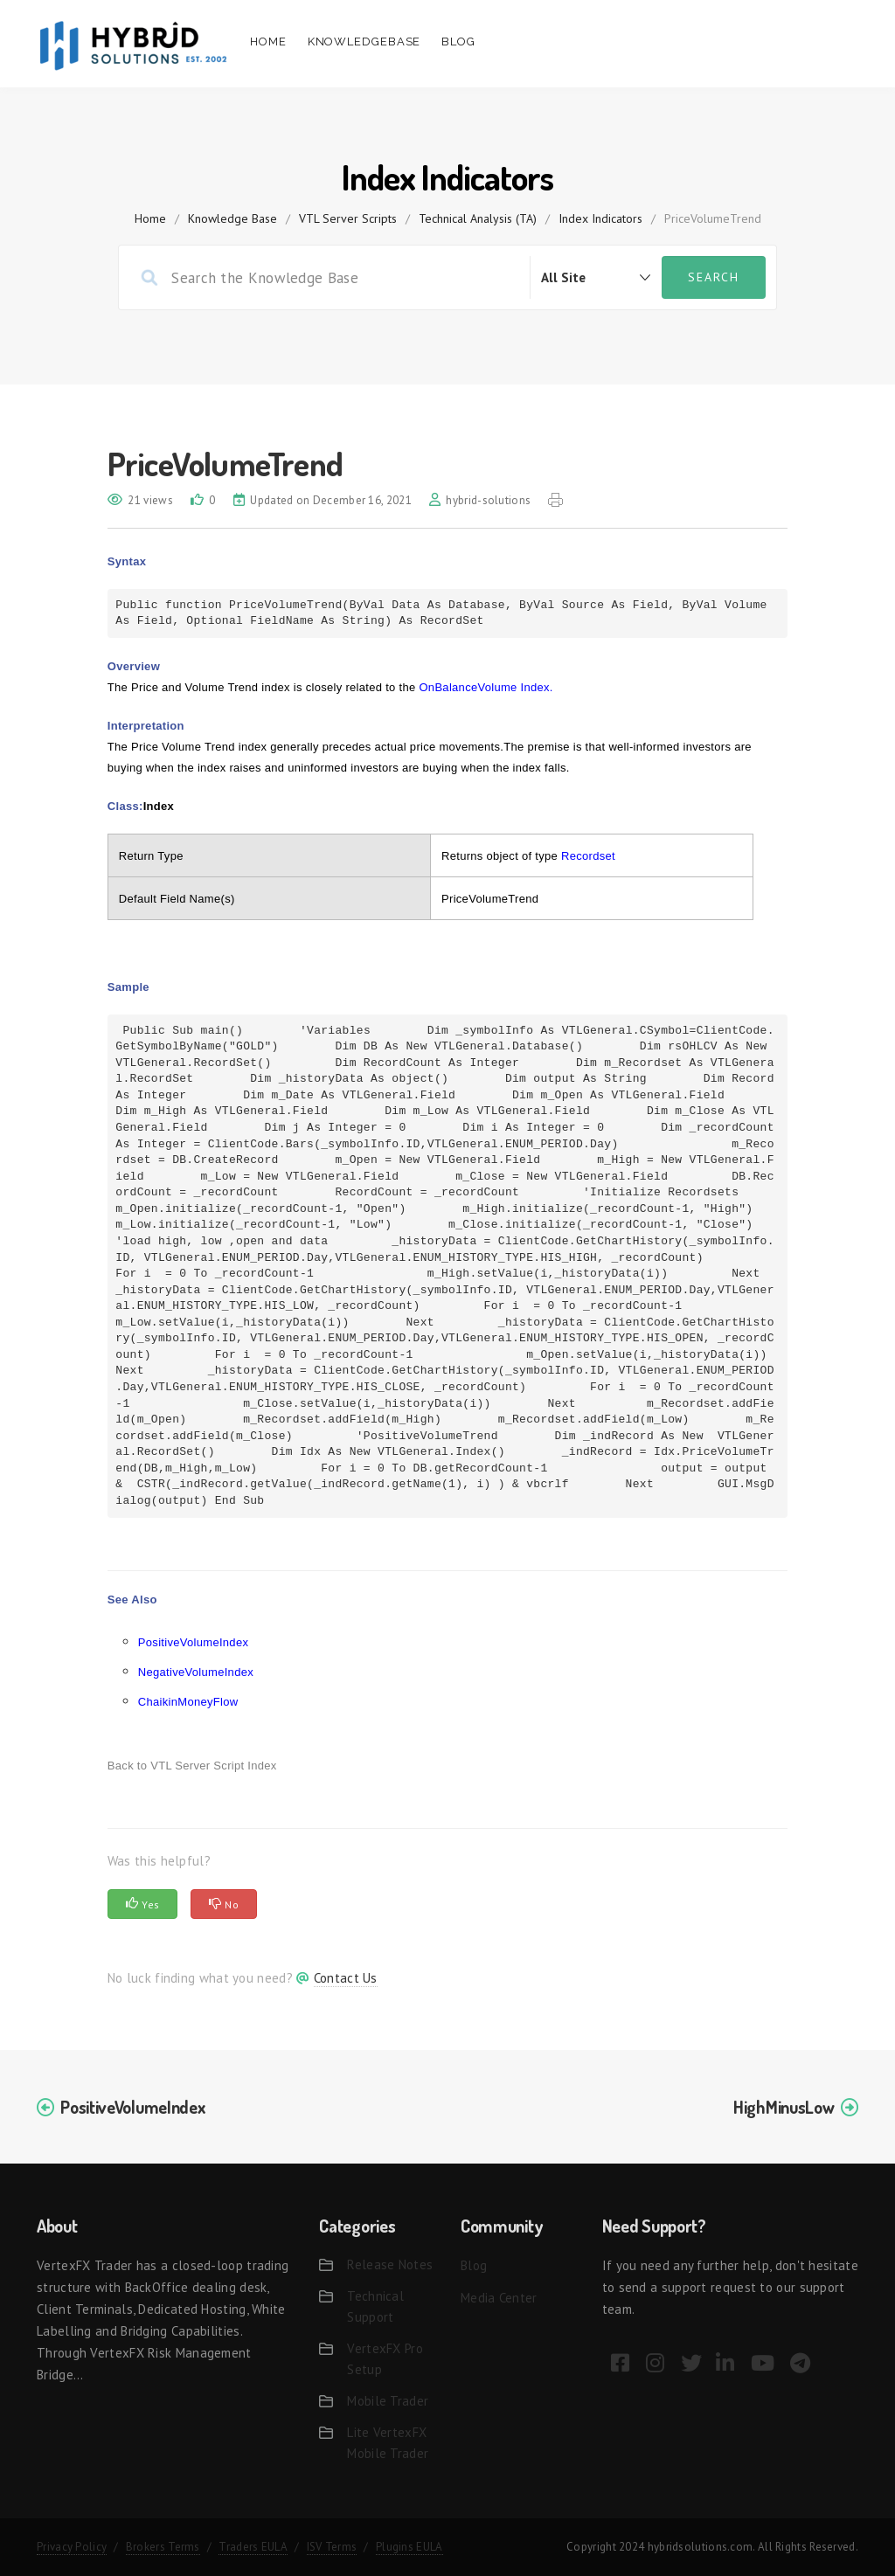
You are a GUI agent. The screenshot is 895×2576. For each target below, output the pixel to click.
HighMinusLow (783, 2106)
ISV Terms (332, 2546)
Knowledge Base (232, 218)
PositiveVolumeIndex (193, 1642)
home (150, 218)
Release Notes (390, 2264)
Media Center (499, 2297)
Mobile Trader (387, 2400)
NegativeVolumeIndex (195, 1672)
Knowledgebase (364, 41)
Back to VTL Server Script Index (192, 1765)
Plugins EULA (409, 2546)
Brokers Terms (163, 2546)
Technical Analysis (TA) (478, 218)
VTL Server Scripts (348, 218)
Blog (458, 41)
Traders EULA (253, 2546)
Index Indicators (600, 218)
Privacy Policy (72, 2546)
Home (268, 41)
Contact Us (346, 1978)
